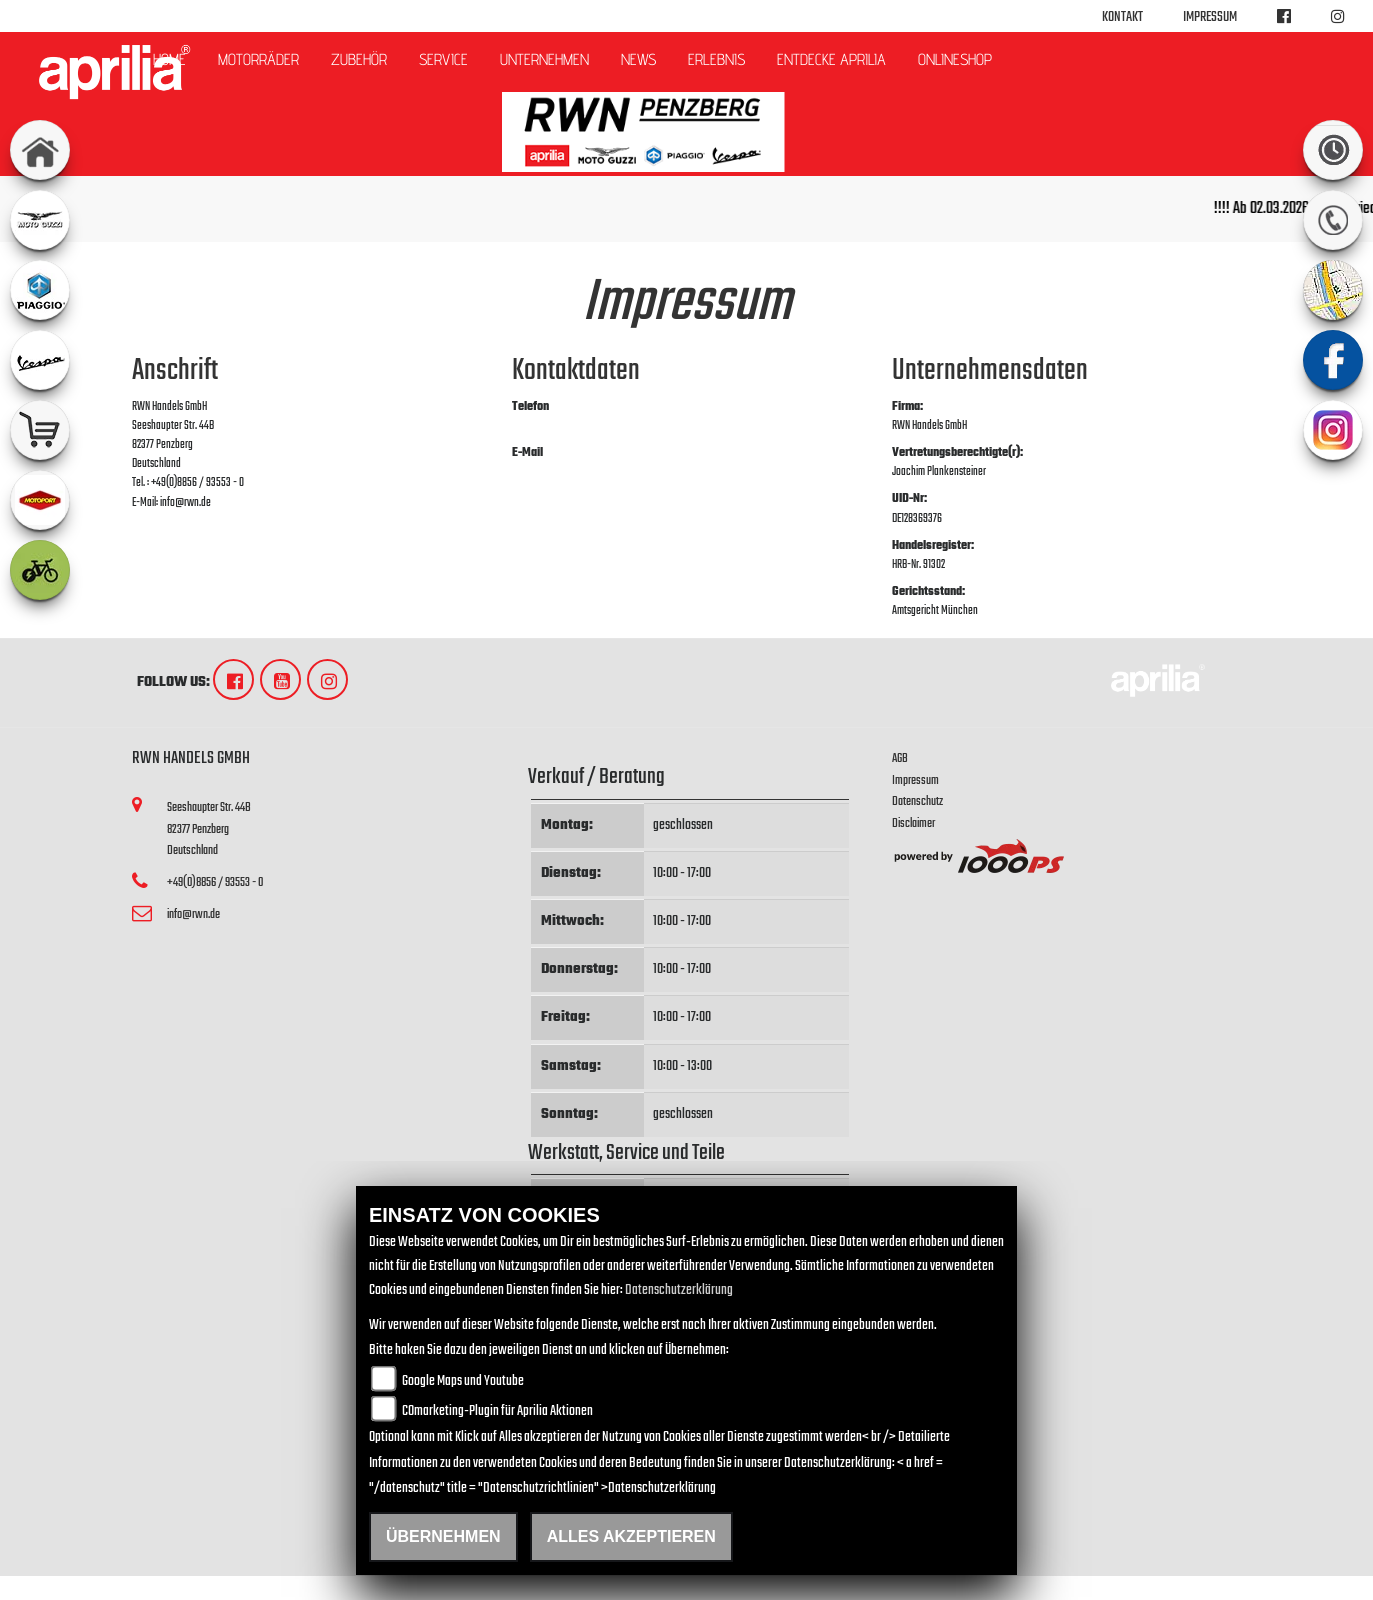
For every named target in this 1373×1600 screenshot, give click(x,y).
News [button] (638, 59)
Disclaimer (913, 823)
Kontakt (1122, 17)
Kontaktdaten (576, 371)
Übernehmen (443, 1536)
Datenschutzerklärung (679, 1290)
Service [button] (443, 59)
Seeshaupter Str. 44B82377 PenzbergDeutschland (209, 829)
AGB (900, 758)
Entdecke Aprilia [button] (831, 59)
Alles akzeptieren (631, 1536)
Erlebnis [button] (716, 59)
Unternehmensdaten (990, 371)
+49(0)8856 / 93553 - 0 (558, 426)
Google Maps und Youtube (463, 1381)
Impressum (1210, 17)
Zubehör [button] (359, 59)
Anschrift (175, 371)
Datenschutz (917, 801)
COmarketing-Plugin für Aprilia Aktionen (497, 1411)
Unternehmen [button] (544, 59)
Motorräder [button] (258, 59)
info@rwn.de (537, 472)
